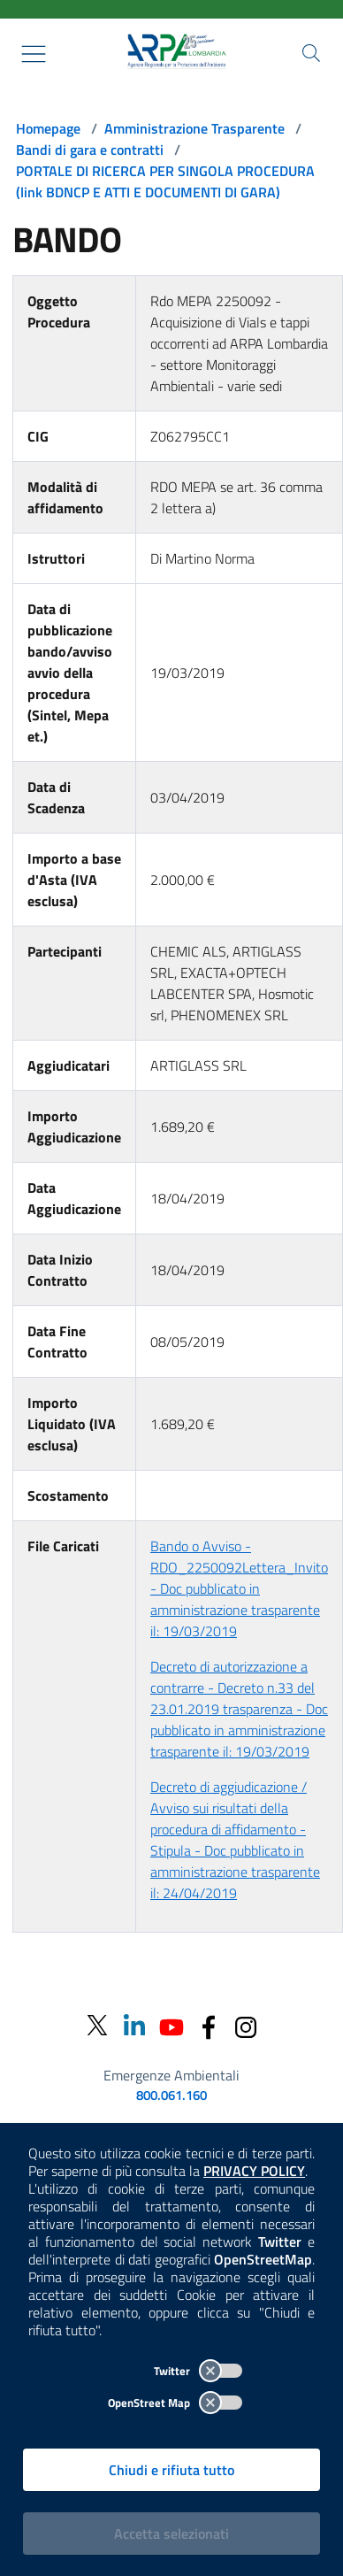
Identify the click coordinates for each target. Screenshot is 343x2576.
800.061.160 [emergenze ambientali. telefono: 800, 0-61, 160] (171, 2095)
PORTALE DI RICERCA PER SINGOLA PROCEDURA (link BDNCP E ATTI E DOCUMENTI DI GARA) (165, 181)
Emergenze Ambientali (171, 2075)
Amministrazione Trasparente (194, 128)
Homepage (48, 128)
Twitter (198, 2371)
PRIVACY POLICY (254, 2170)
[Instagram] (246, 2025)
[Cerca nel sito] (311, 53)
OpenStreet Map (175, 2402)
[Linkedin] (134, 2025)
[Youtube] (171, 2025)
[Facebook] (208, 2025)
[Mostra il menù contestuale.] (33, 54)
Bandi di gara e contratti (90, 149)
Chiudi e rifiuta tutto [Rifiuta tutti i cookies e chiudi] (171, 2469)
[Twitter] (97, 2026)
